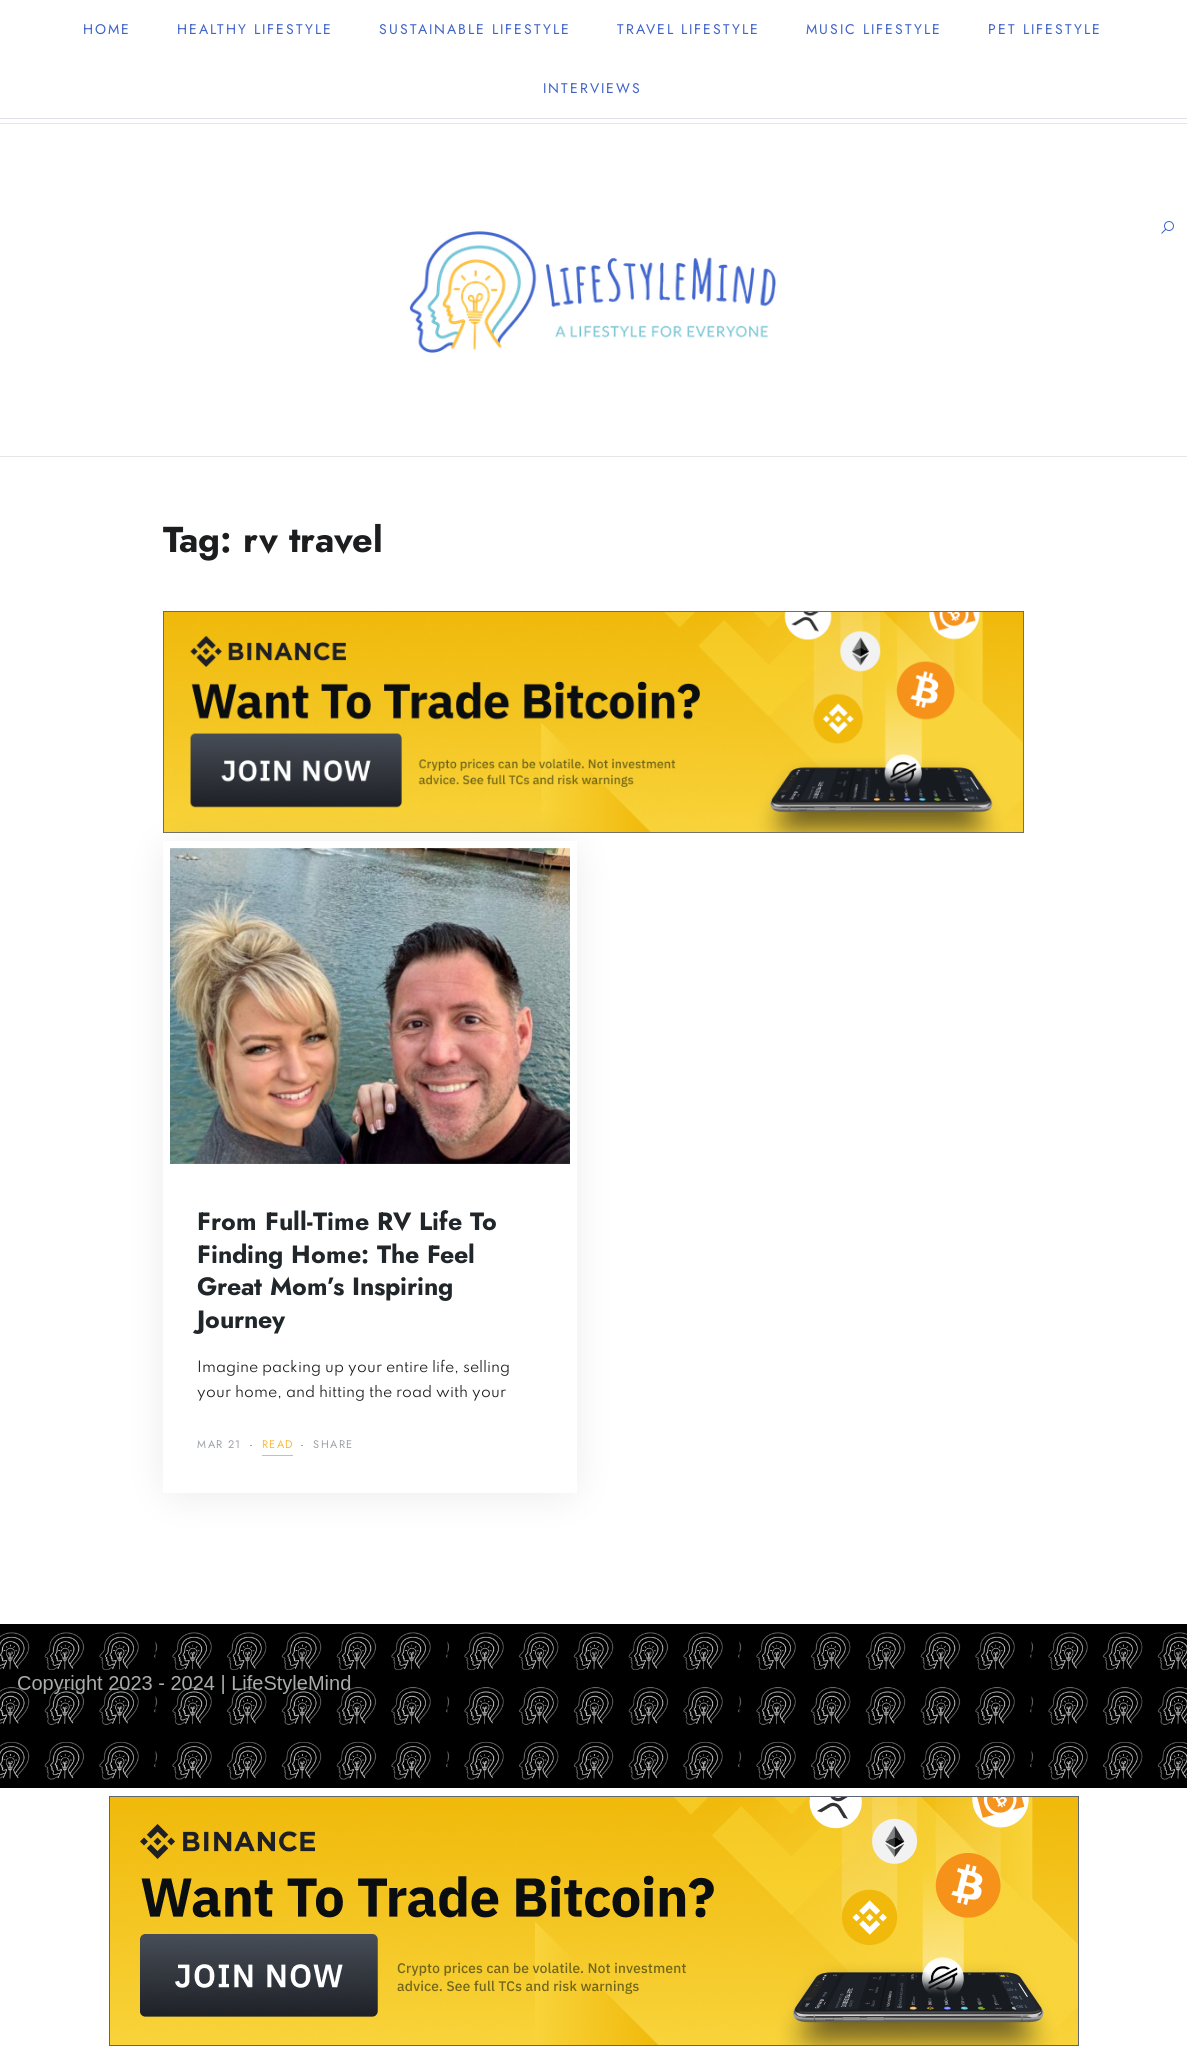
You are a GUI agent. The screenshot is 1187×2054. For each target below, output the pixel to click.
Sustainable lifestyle (475, 29)
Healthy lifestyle (255, 29)
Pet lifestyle (1045, 29)
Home (107, 29)
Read (278, 1445)
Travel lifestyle (688, 29)
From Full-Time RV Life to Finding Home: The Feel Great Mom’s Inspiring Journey (347, 1270)
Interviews (592, 88)
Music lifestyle (874, 29)
